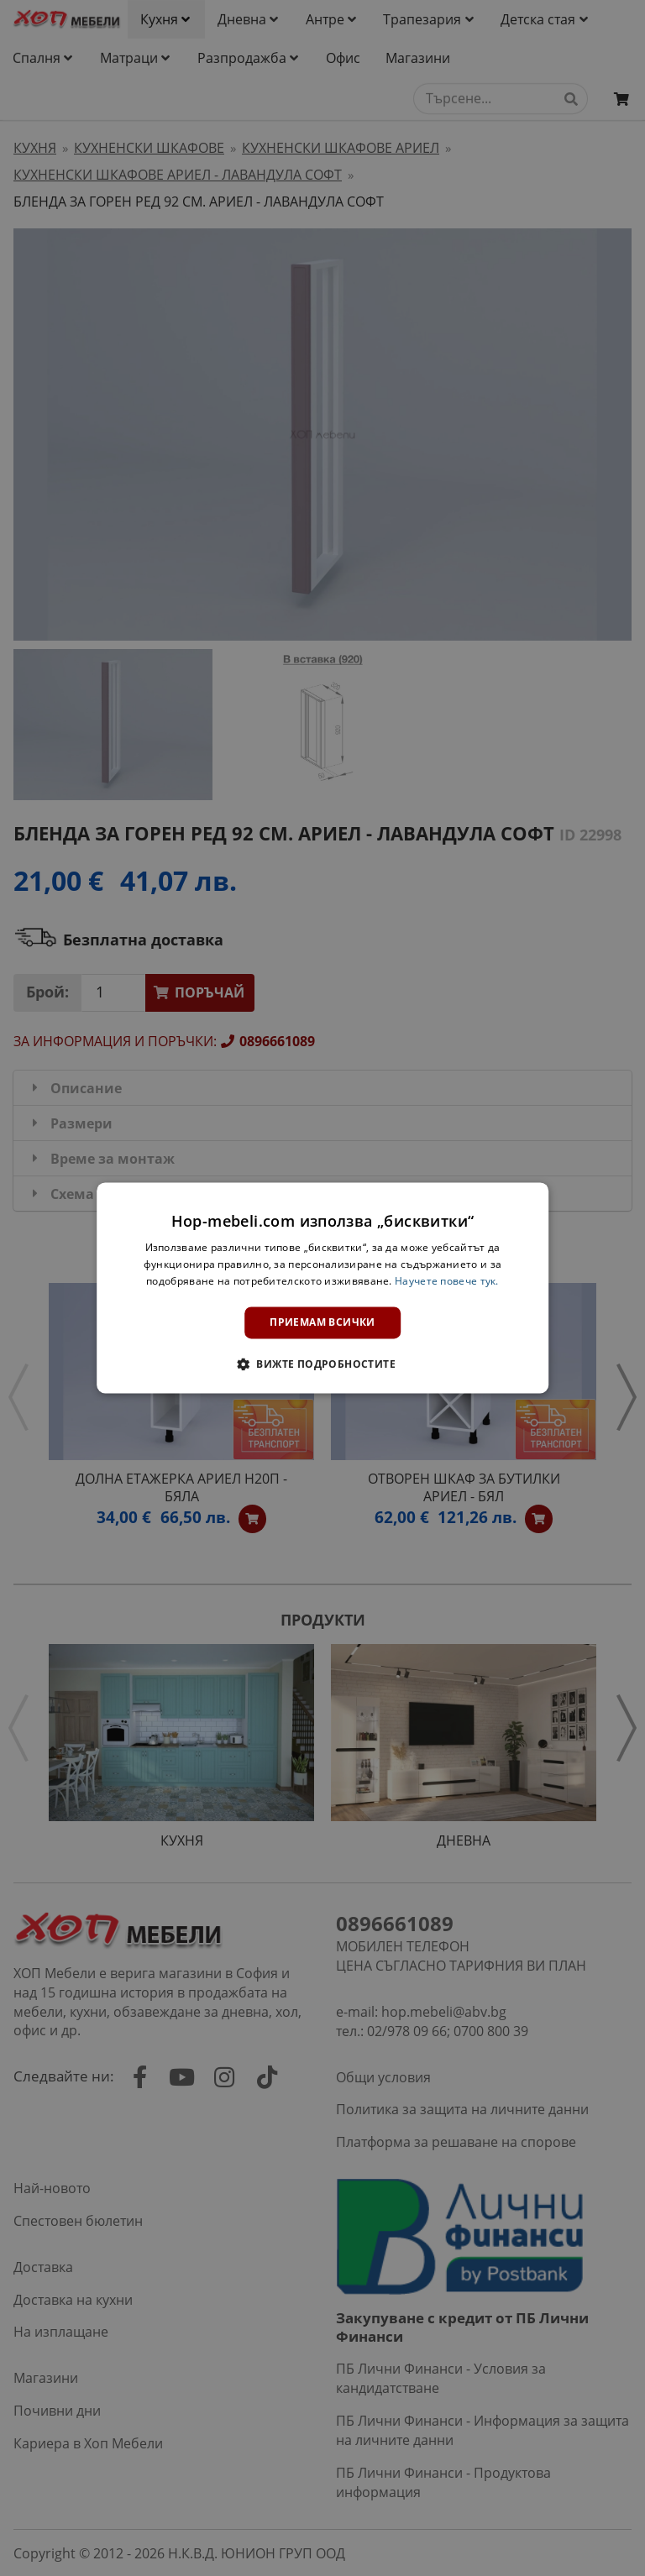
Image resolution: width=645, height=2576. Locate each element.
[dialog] (322, 1287)
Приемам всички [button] (322, 1322)
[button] (322, 1364)
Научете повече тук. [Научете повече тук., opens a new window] (447, 1281)
